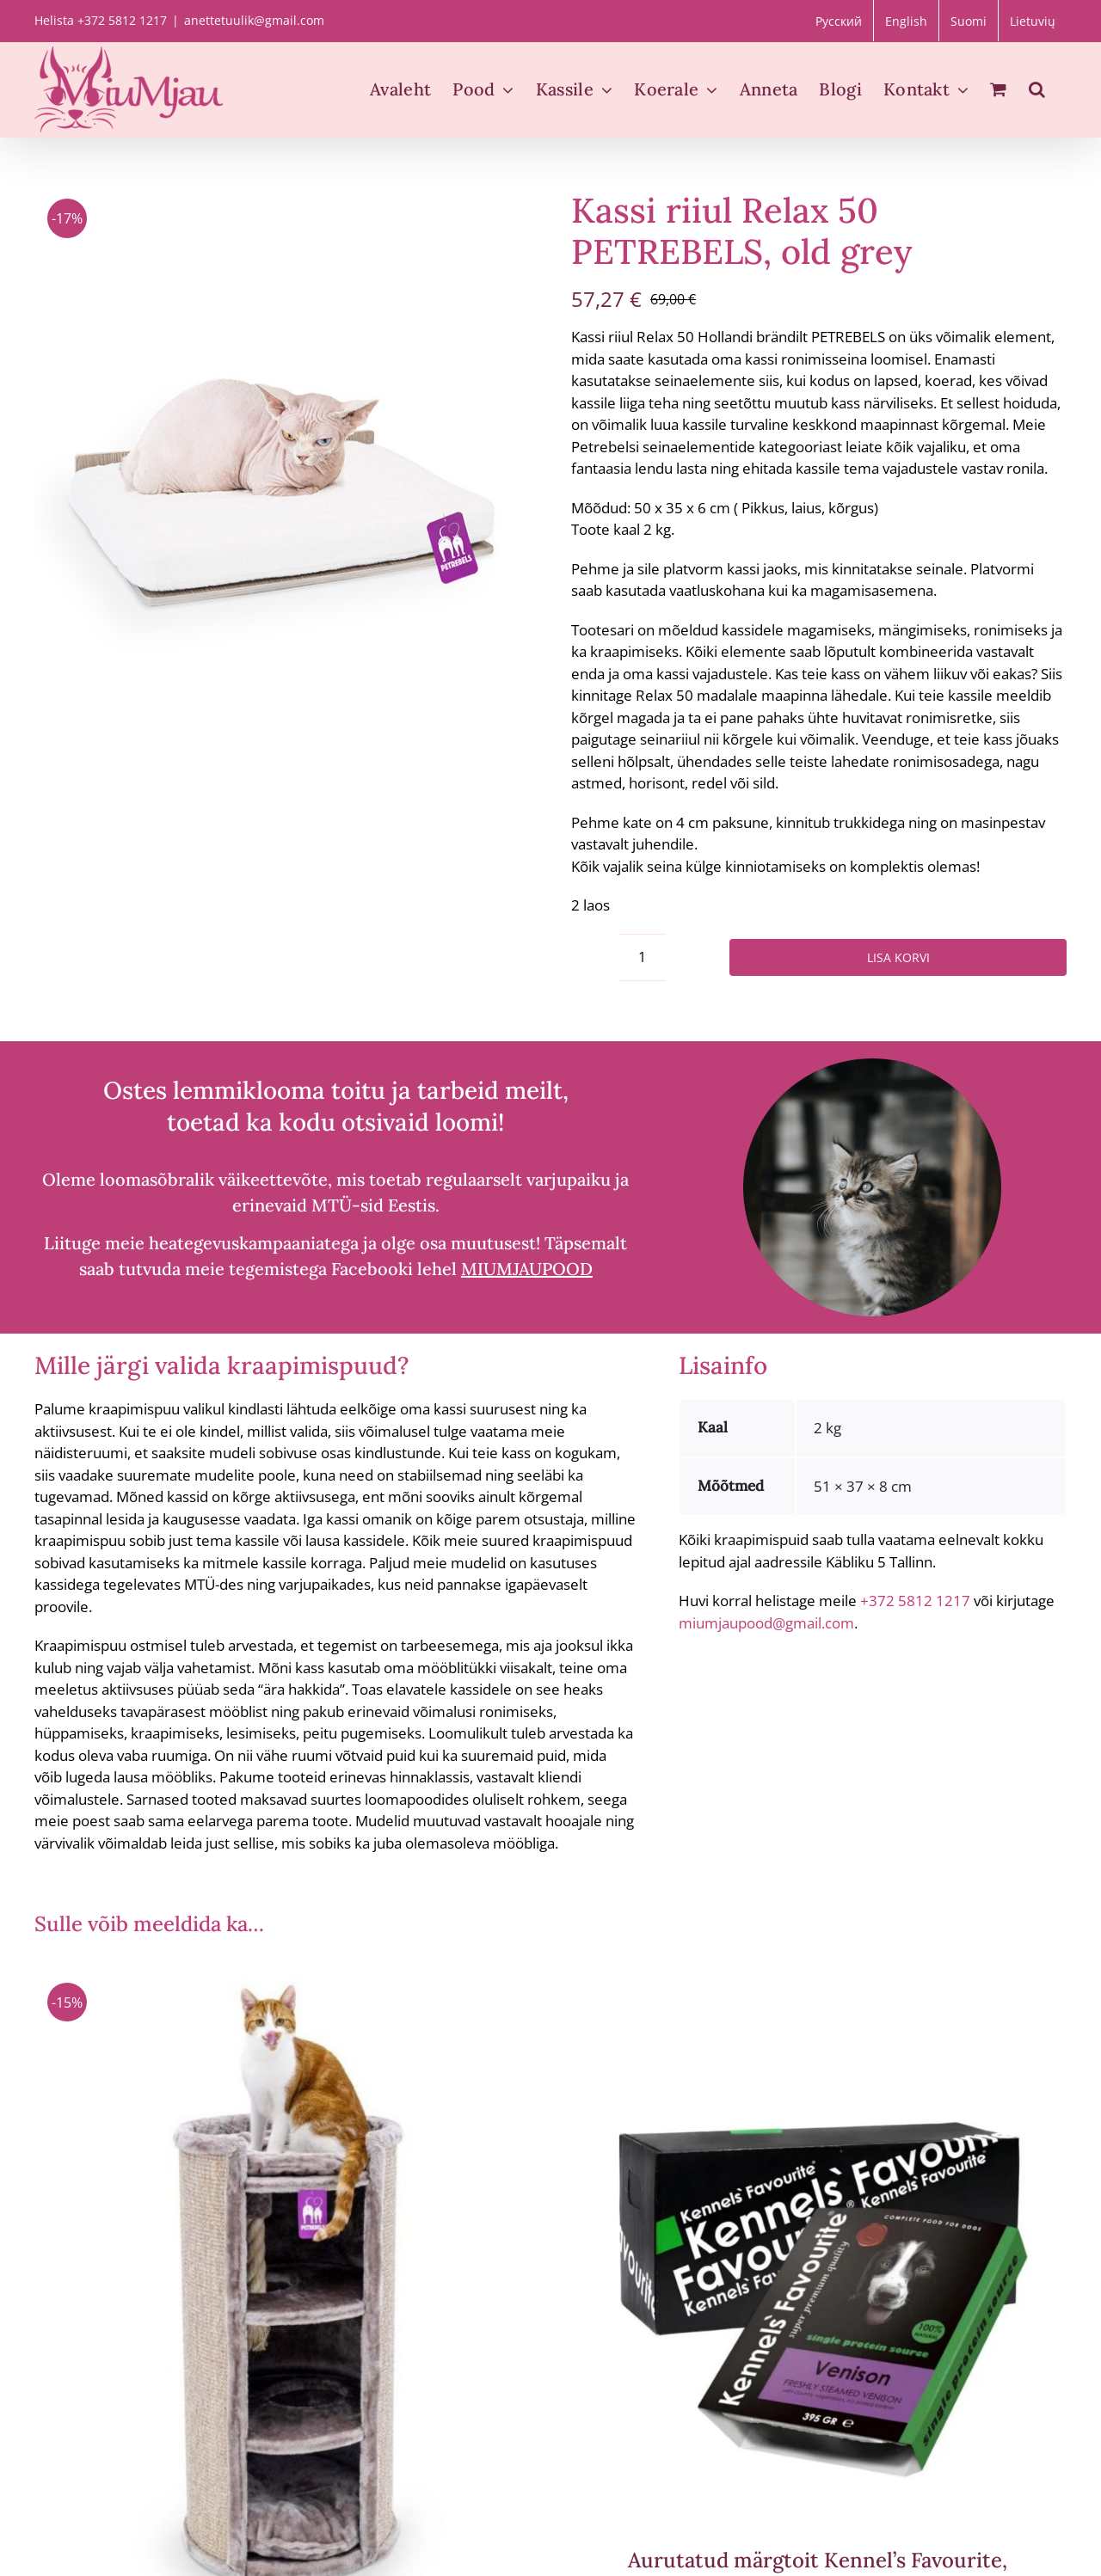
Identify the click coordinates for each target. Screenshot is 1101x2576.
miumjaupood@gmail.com (766, 1623)
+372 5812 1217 (915, 1600)
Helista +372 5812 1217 (100, 20)
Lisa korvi (898, 957)
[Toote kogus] (642, 957)
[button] (1037, 89)
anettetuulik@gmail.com (254, 20)
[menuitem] (838, 20)
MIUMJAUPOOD (527, 1268)
